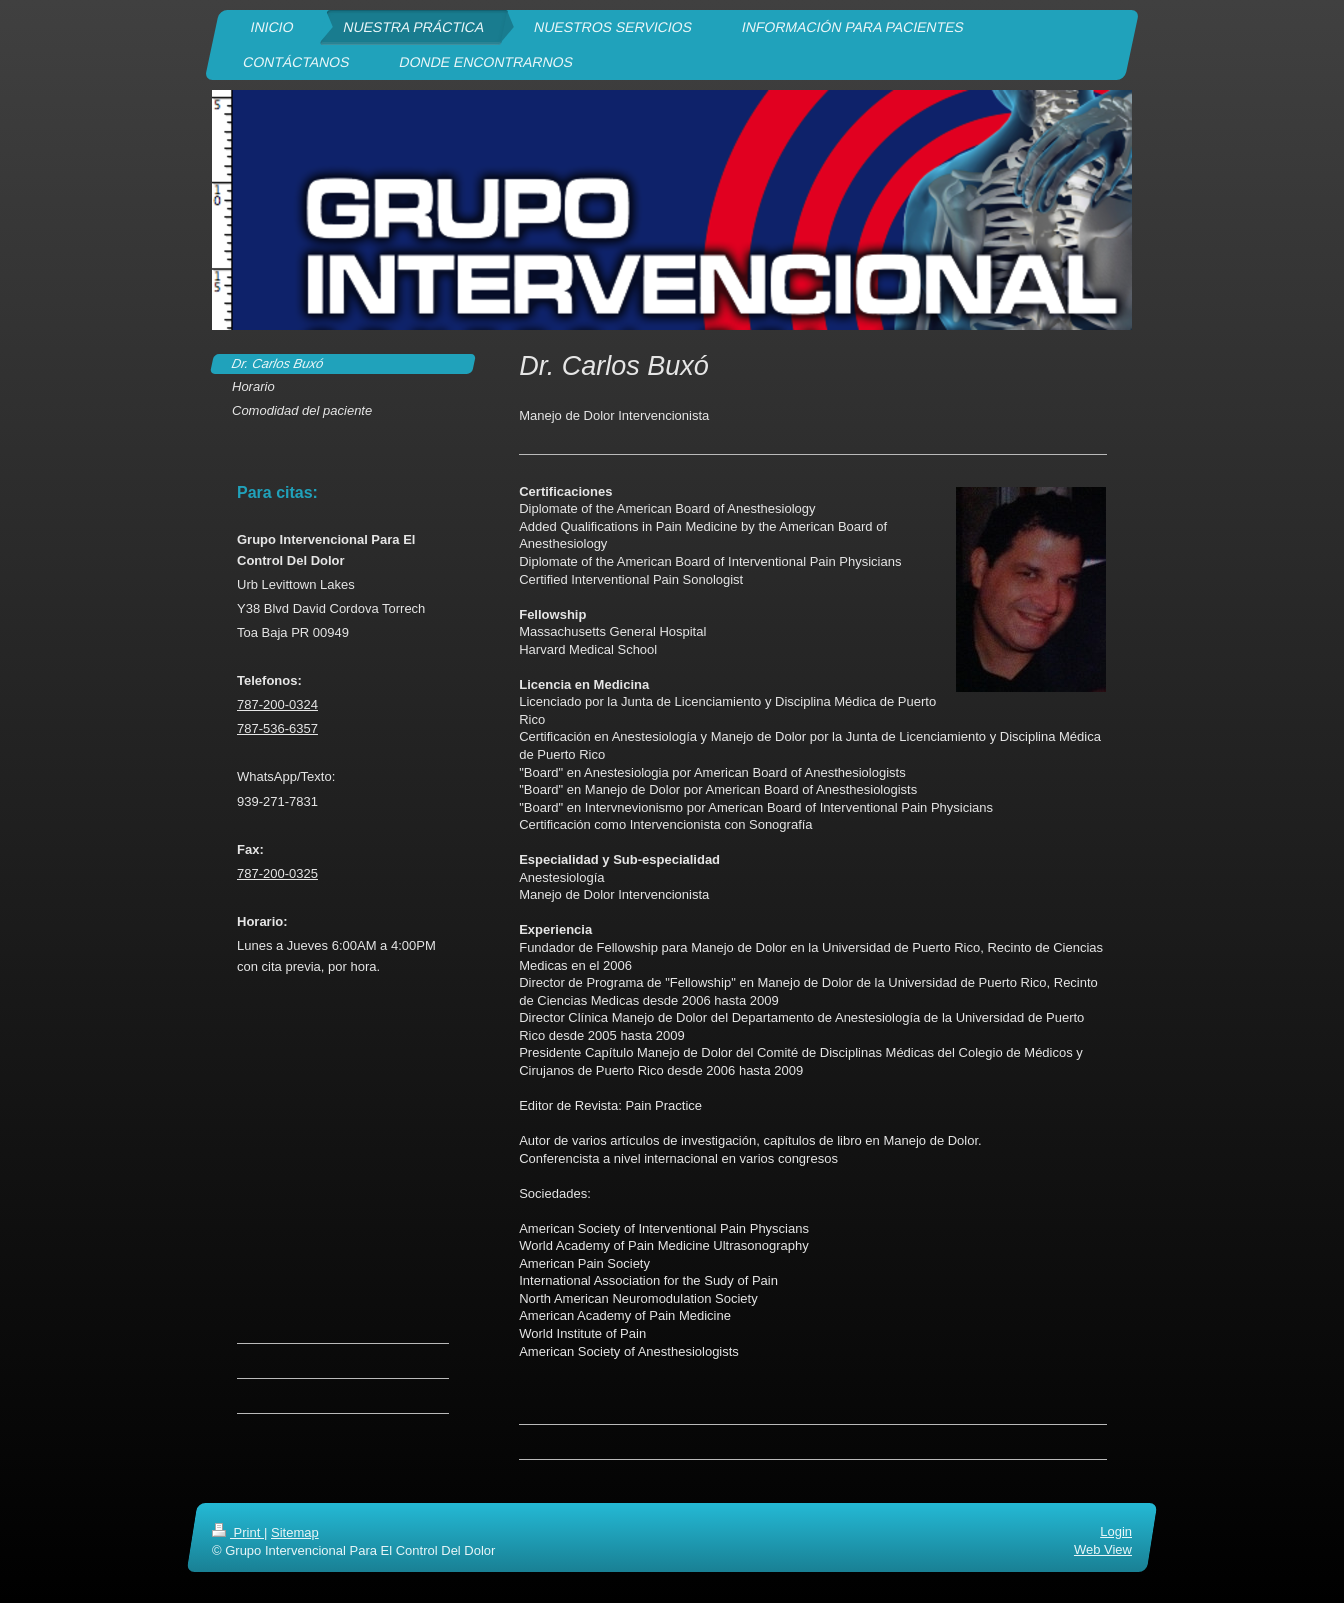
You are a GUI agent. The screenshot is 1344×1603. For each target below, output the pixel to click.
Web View (1103, 1549)
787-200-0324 (277, 704)
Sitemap (295, 1532)
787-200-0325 (277, 873)
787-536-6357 (277, 728)
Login (1116, 1531)
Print (238, 1532)
